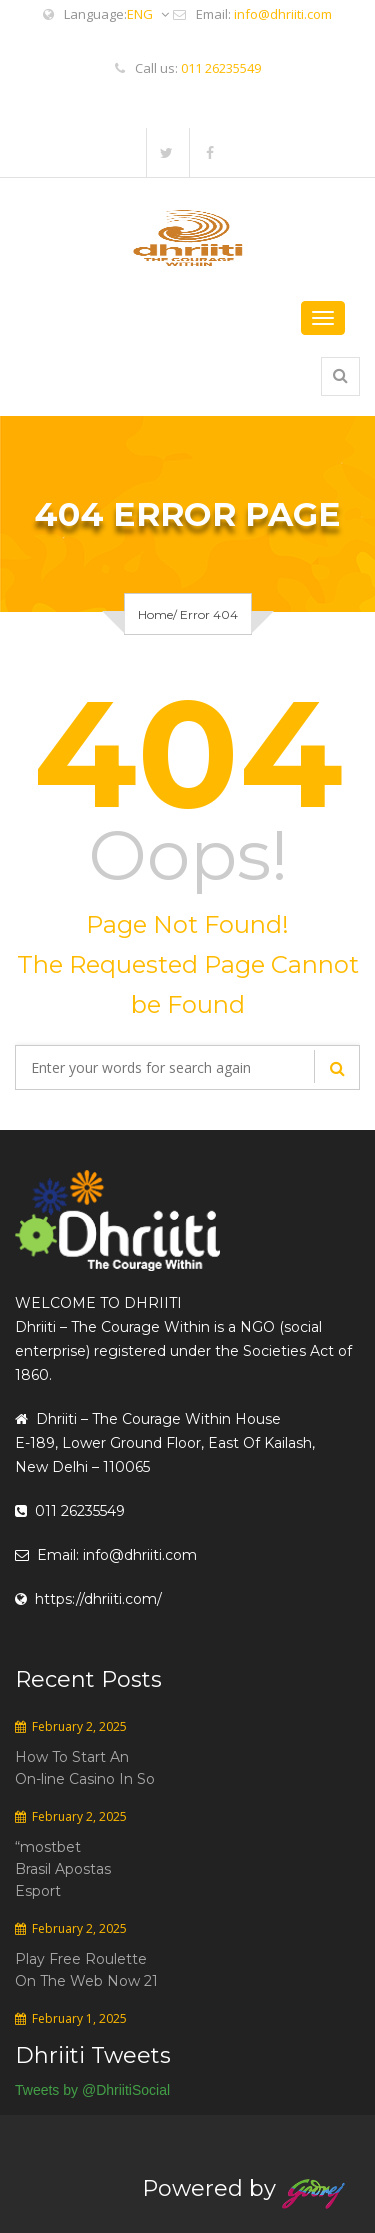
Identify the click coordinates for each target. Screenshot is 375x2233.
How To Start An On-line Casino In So (85, 1768)
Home (155, 614)
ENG (148, 14)
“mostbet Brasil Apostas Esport (63, 1869)
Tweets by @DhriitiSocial (92, 2090)
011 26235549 (221, 68)
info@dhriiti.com (283, 14)
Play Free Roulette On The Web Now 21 (86, 1970)
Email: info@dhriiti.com (106, 1555)
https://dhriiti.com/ (88, 1599)
